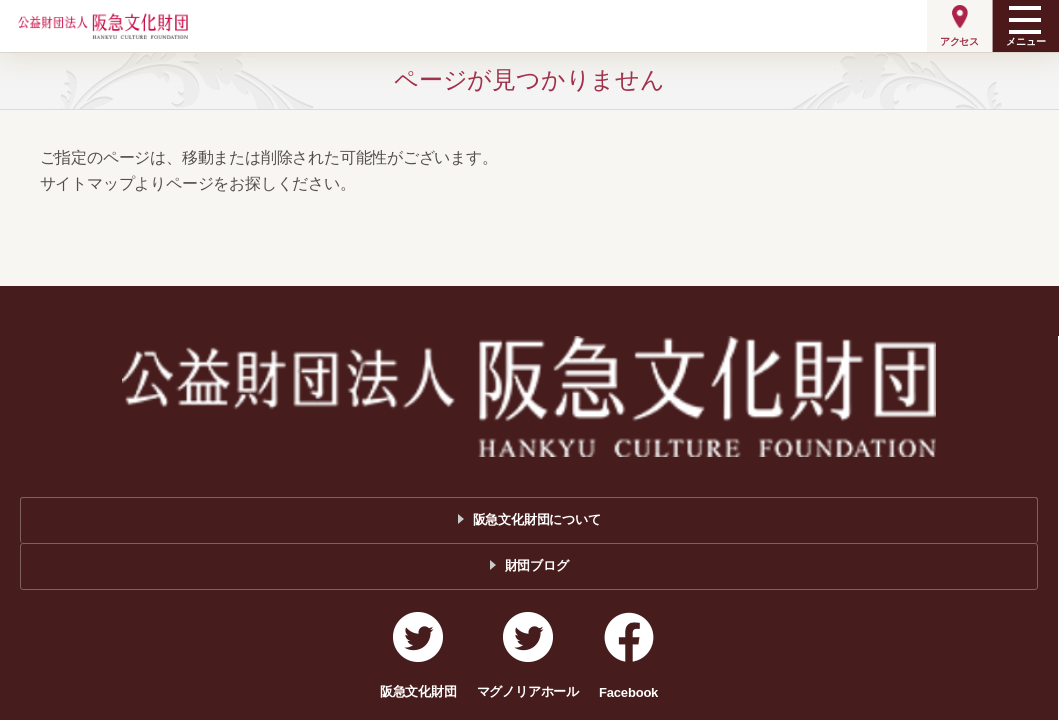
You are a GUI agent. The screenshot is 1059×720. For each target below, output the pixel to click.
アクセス (959, 41)
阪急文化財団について (537, 519)
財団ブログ (537, 565)
